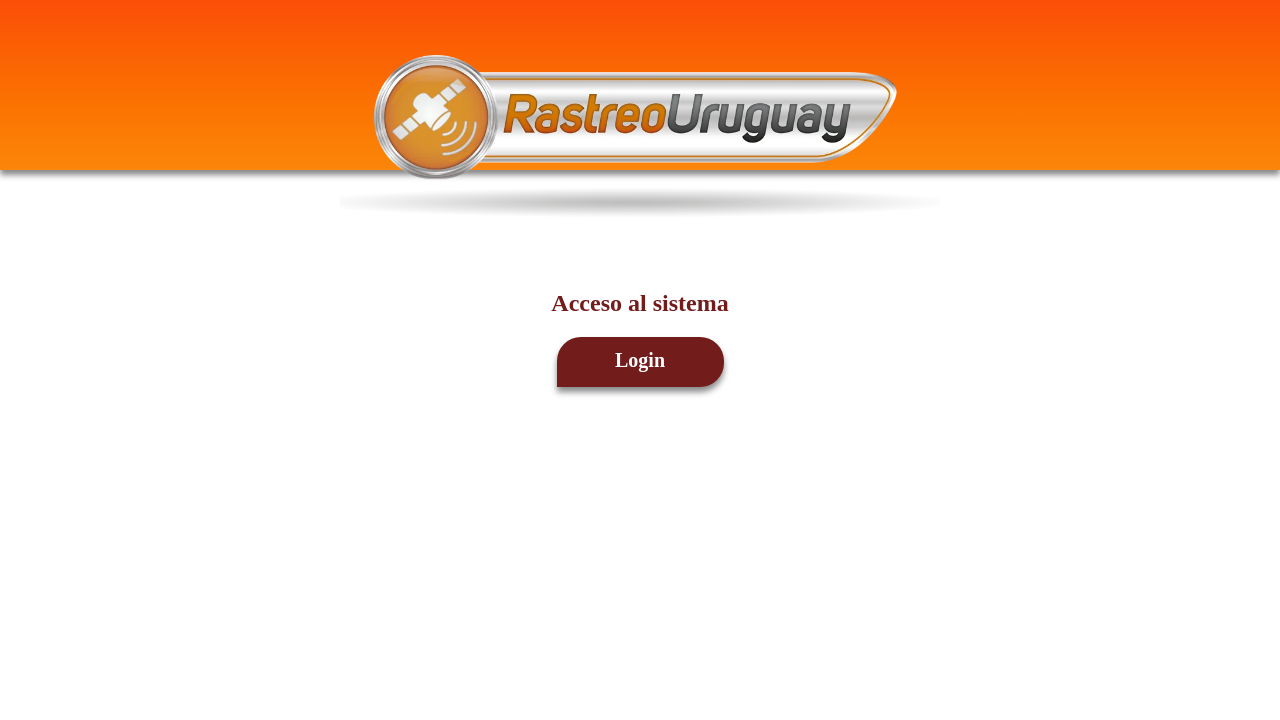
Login (640, 360)
